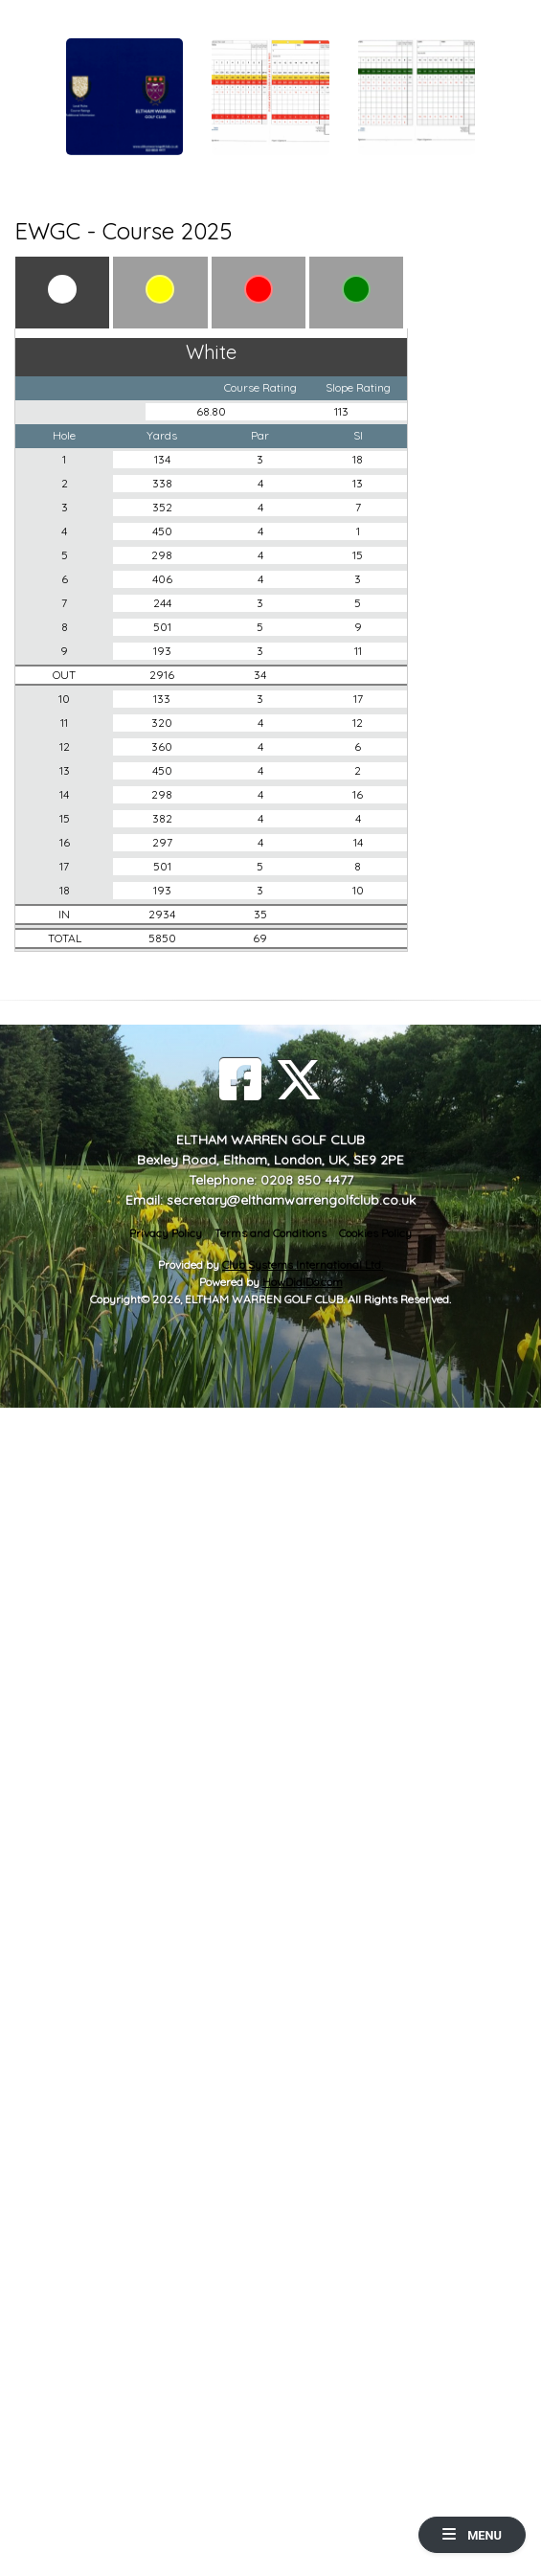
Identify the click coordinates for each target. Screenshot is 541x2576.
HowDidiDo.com (302, 1282)
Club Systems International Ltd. (302, 1264)
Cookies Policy (375, 1233)
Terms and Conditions (270, 1233)
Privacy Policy (165, 1233)
